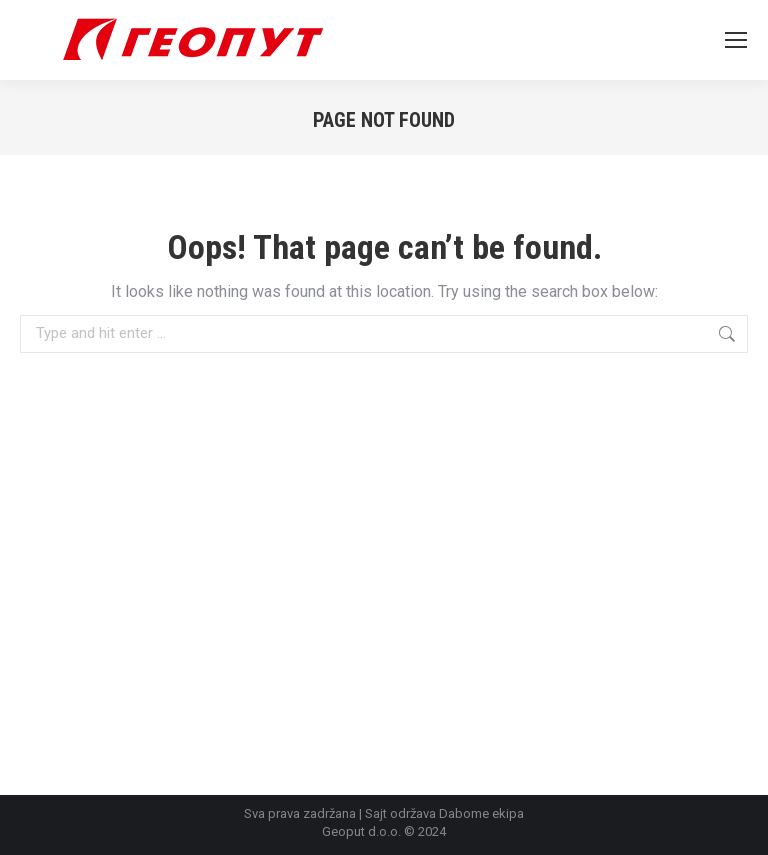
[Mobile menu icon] (736, 40)
